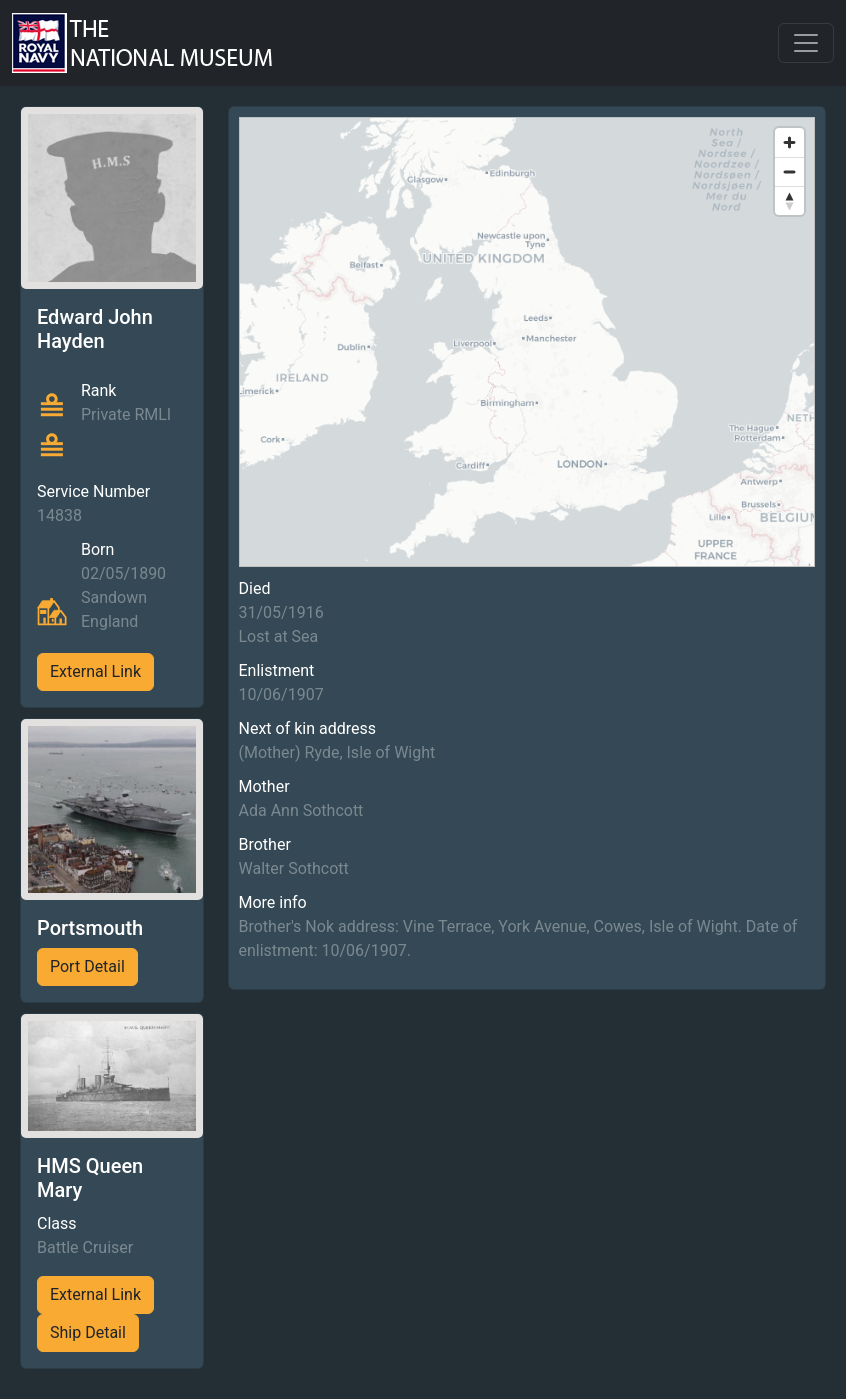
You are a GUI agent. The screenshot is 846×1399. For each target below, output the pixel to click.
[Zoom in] (789, 142)
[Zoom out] (789, 171)
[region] (527, 342)
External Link (95, 671)
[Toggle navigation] (806, 43)
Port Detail (87, 966)
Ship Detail (88, 1332)
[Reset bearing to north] (789, 200)
